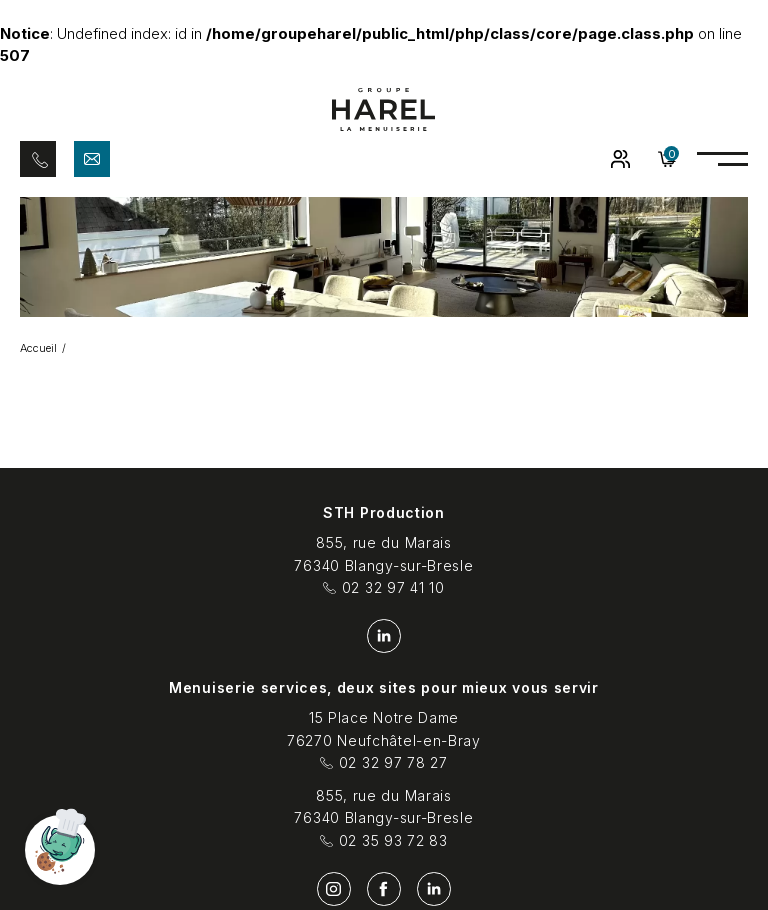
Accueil (38, 348)
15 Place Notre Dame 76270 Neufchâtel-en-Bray (384, 729)
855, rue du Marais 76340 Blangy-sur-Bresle (383, 554)
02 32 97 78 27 (383, 763)
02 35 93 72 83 (383, 841)
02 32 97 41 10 (383, 588)
